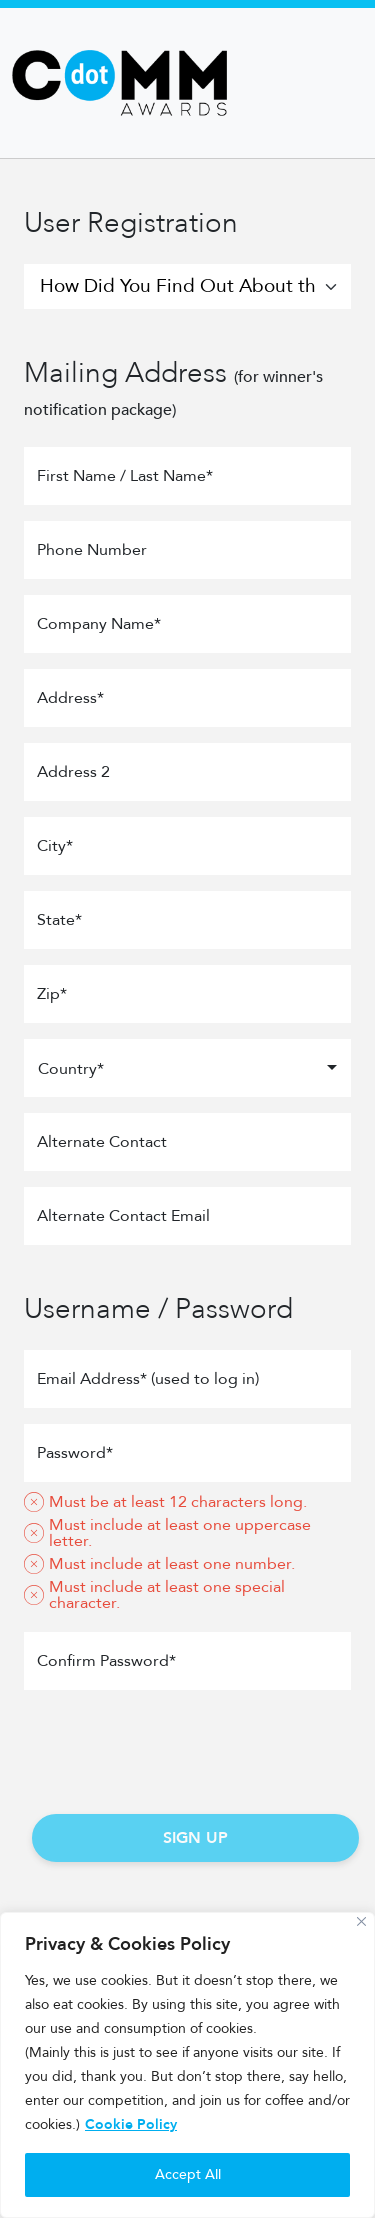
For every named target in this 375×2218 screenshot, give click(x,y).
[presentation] (188, 1745)
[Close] (361, 1921)
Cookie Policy (131, 2124)
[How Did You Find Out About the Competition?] (187, 286)
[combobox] (187, 1068)
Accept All (188, 2174)
